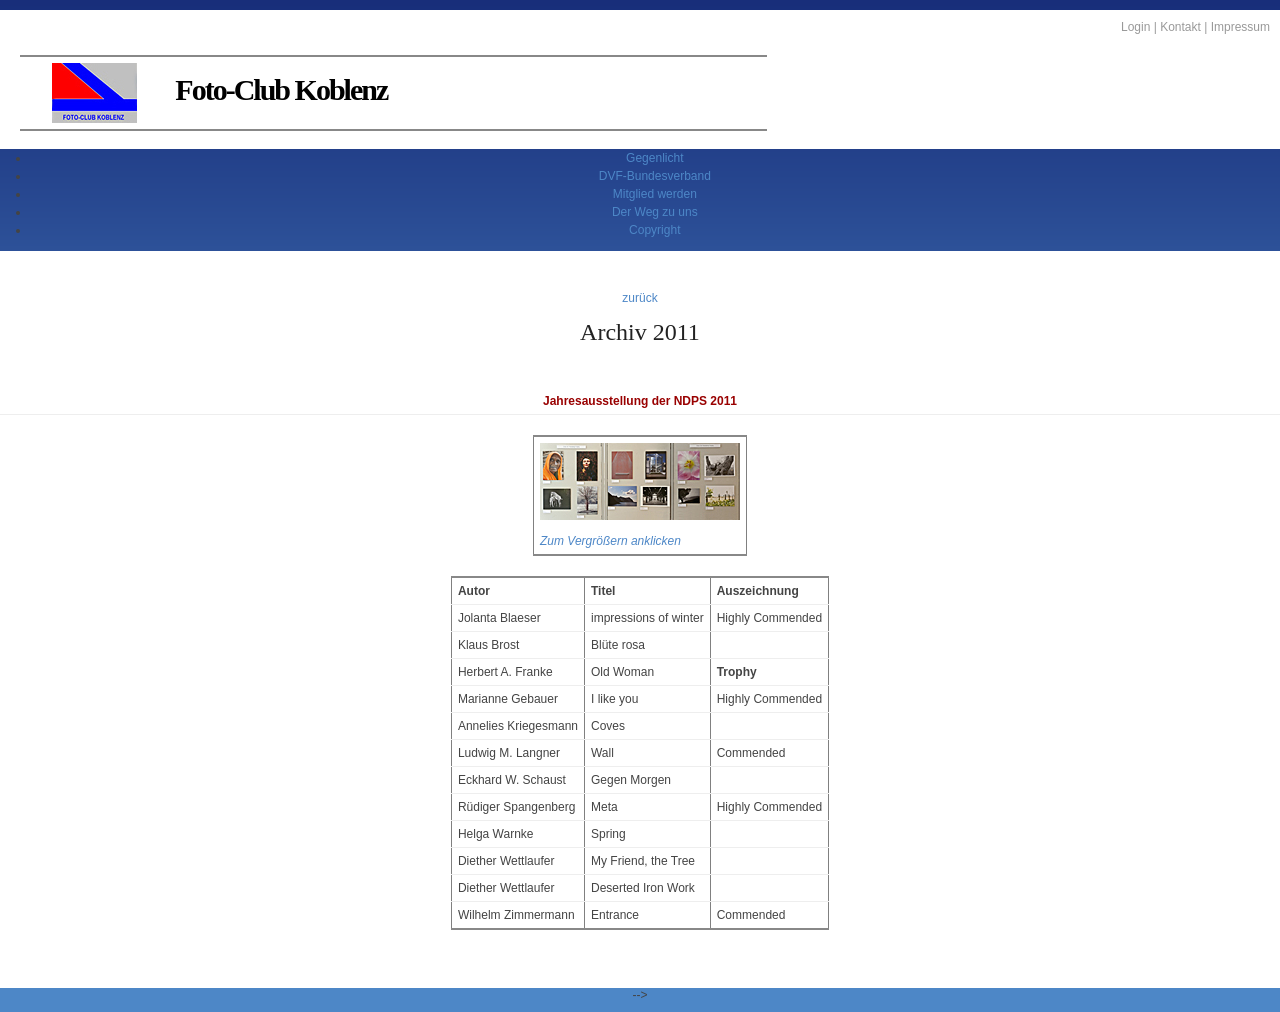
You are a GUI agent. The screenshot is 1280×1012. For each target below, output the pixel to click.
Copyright (654, 230)
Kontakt (1180, 27)
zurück (639, 298)
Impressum (1240, 27)
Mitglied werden (655, 194)
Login (1135, 27)
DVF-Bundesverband (655, 176)
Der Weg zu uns (655, 212)
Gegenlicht (654, 158)
